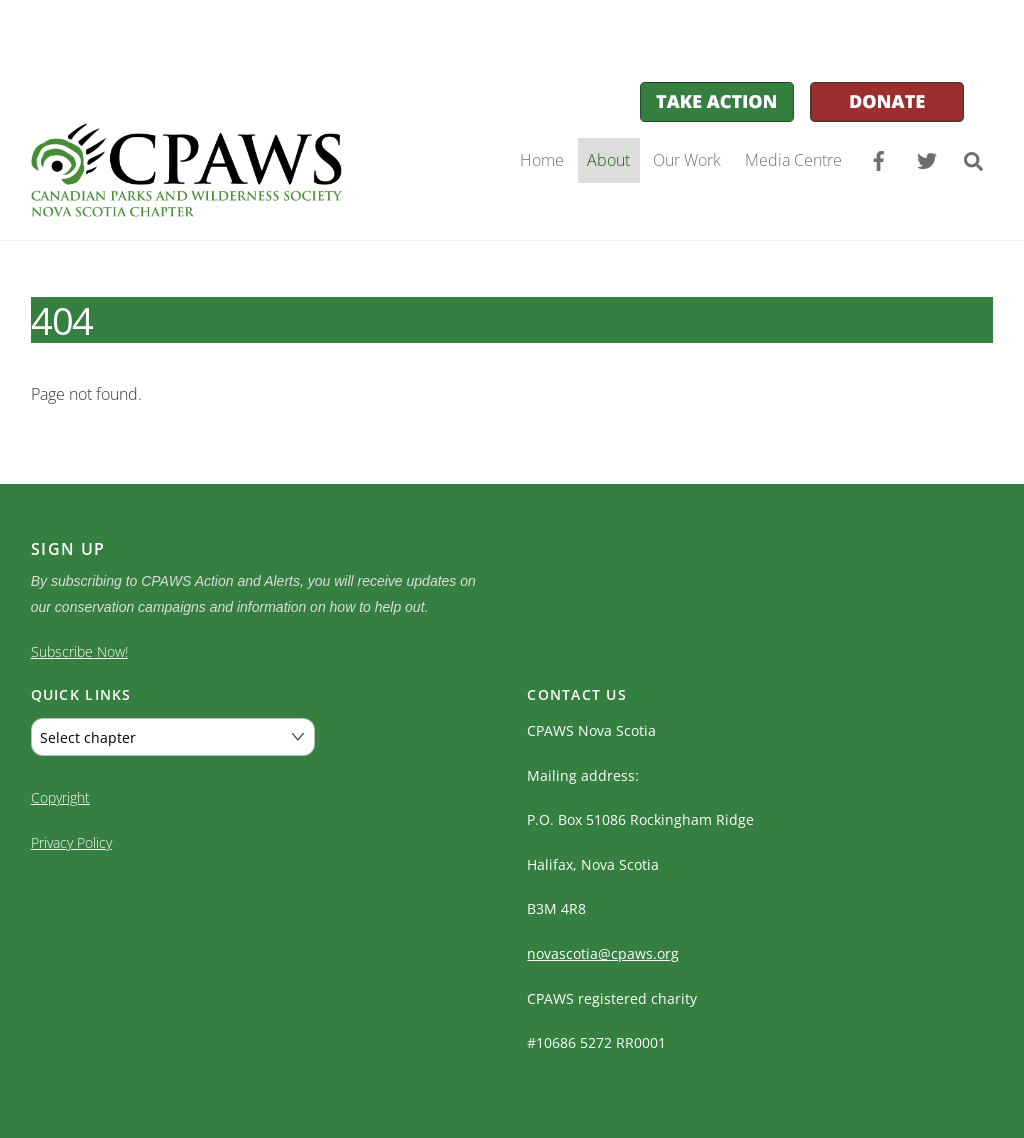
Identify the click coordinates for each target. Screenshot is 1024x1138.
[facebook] (879, 159)
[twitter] (927, 159)
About (608, 160)
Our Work (687, 160)
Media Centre (793, 160)
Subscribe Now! (79, 651)
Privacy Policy (71, 838)
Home (542, 160)
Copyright (60, 793)
